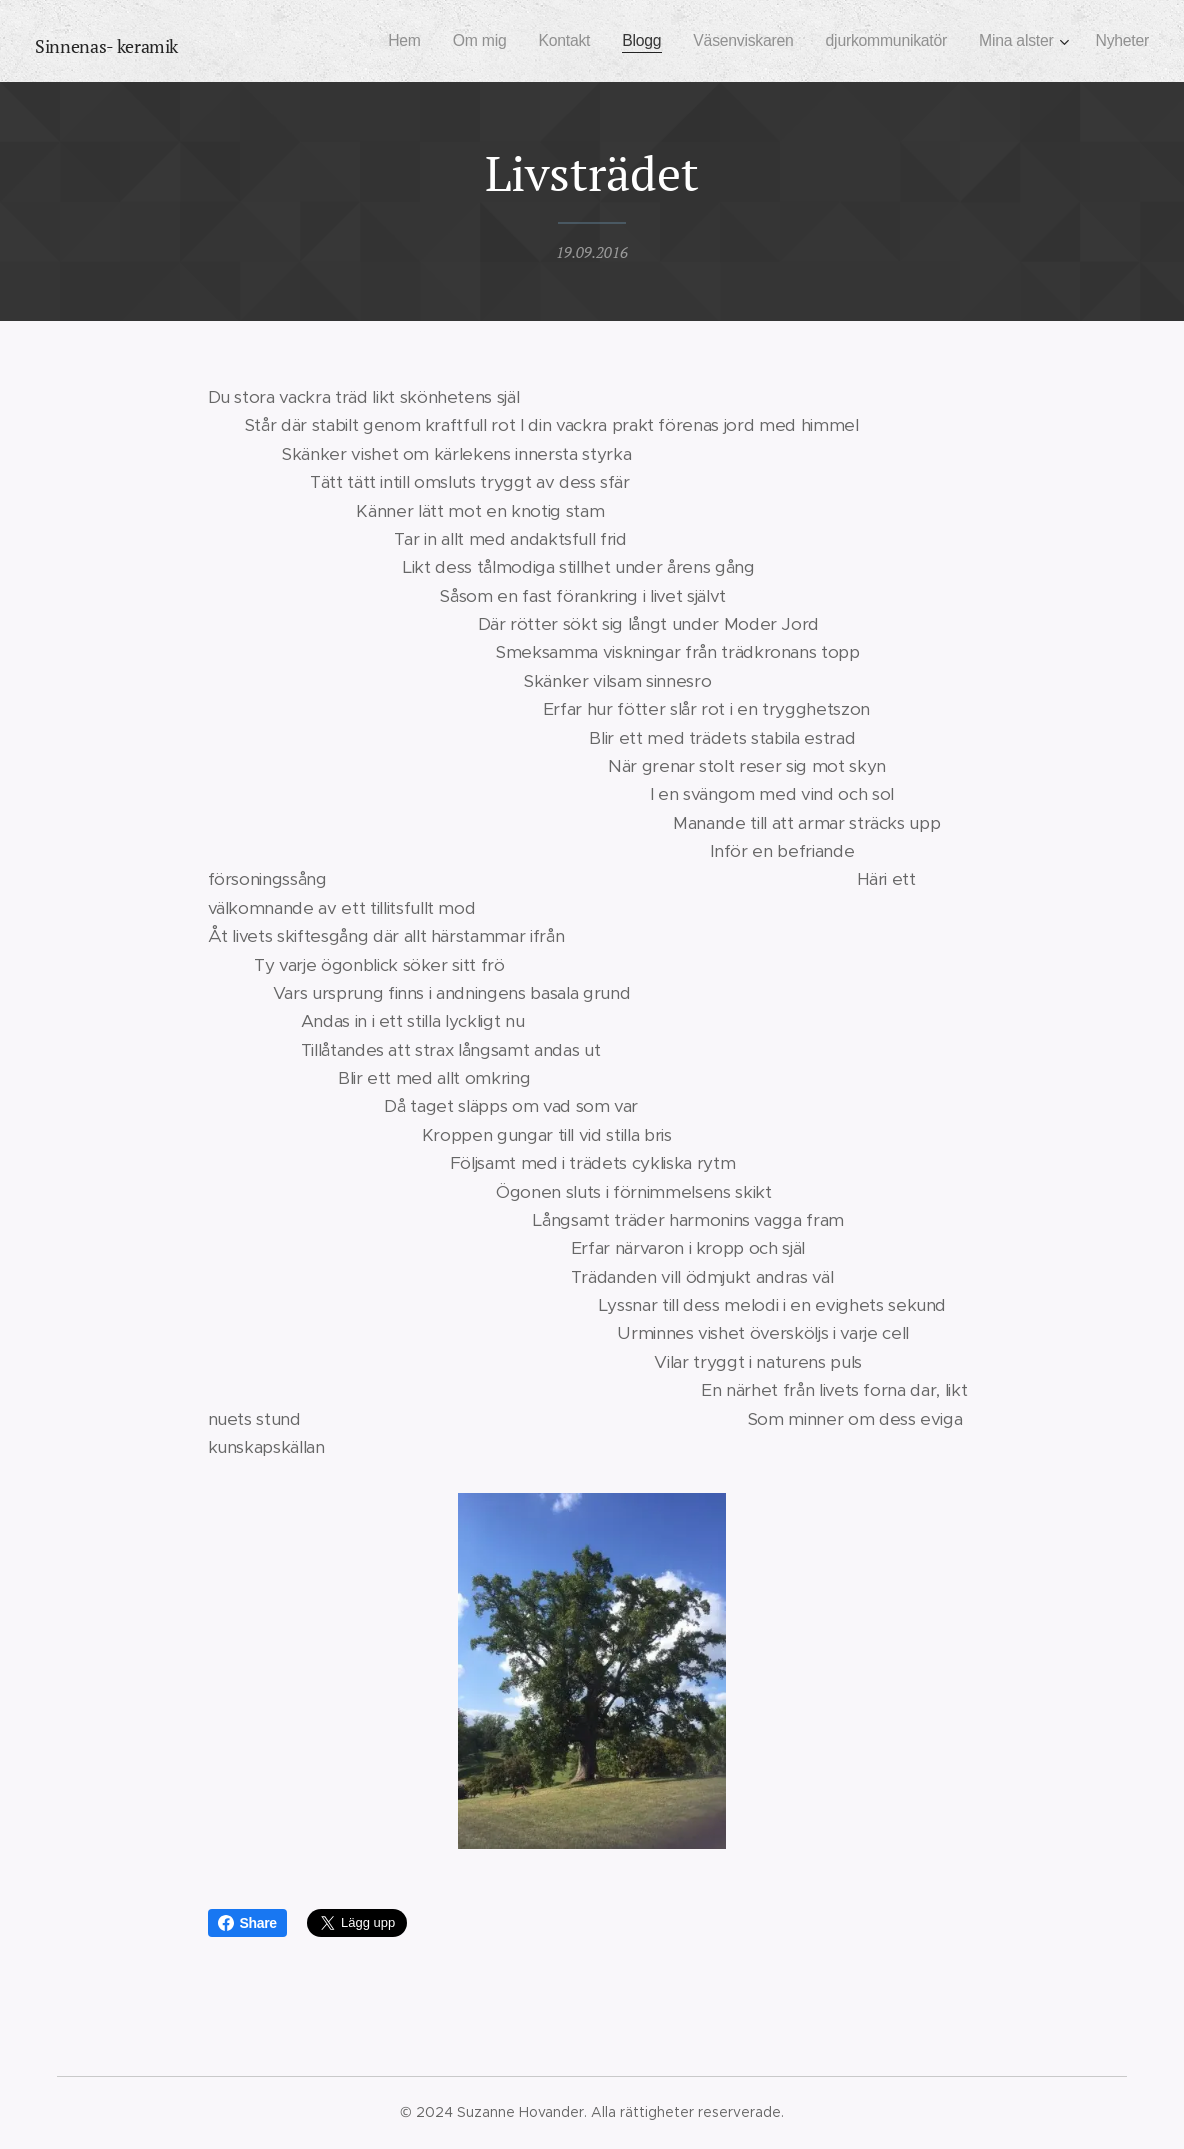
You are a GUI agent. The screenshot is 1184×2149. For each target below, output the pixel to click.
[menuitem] (375, 41)
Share (247, 1923)
